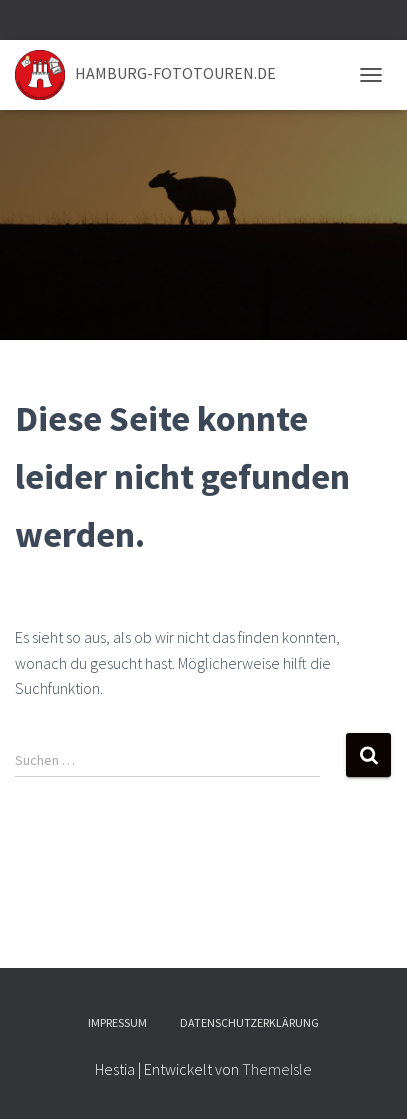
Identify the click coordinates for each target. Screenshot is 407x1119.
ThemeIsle (277, 1069)
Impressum (117, 1022)
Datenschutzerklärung (249, 1022)
